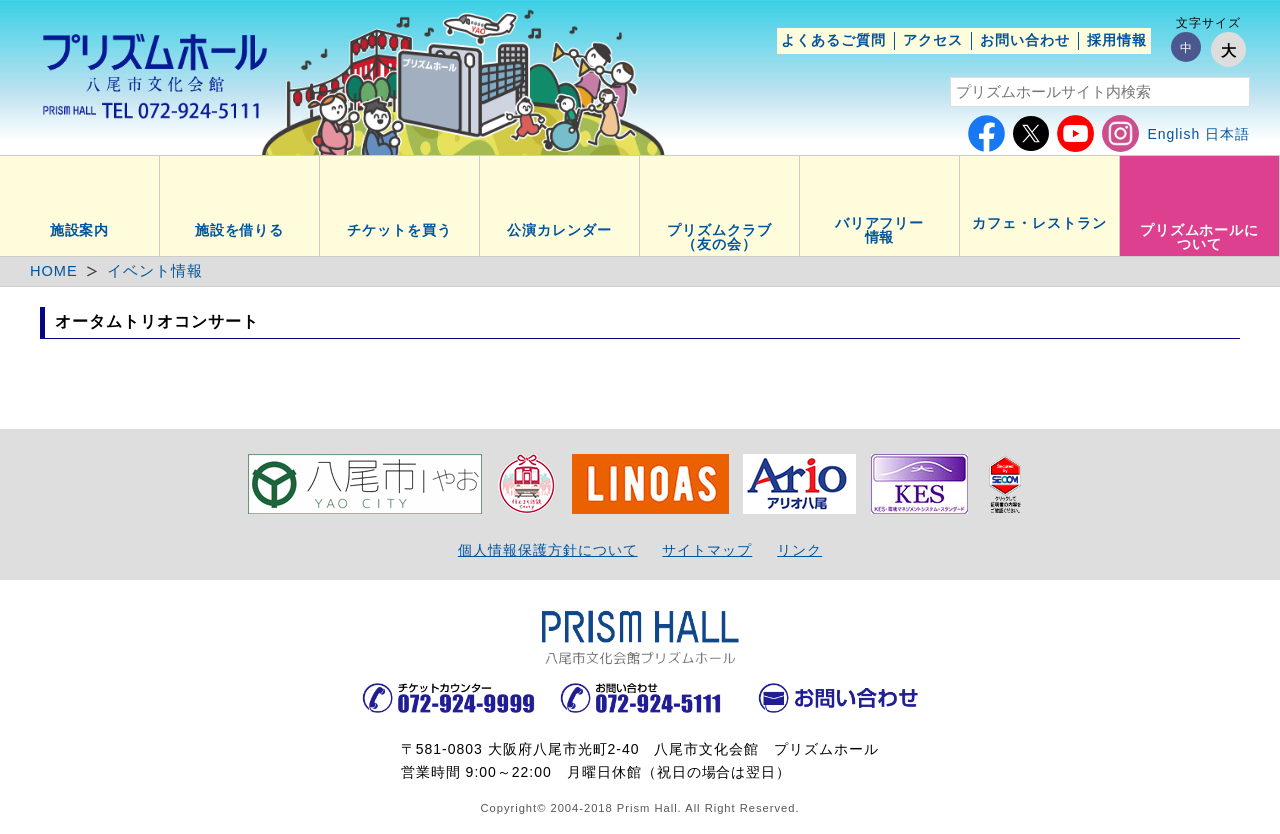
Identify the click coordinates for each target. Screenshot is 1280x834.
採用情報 (1117, 40)
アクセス (933, 40)
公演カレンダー (559, 230)
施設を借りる (240, 230)
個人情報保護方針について (548, 550)
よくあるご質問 (833, 40)
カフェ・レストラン (1039, 223)
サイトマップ (707, 550)
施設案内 (80, 230)
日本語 (1227, 134)
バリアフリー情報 (880, 230)
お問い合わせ (1025, 40)
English (1173, 134)
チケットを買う (399, 230)
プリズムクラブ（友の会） (719, 237)
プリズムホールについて (1200, 237)
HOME (54, 271)
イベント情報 (155, 271)
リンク (799, 550)
